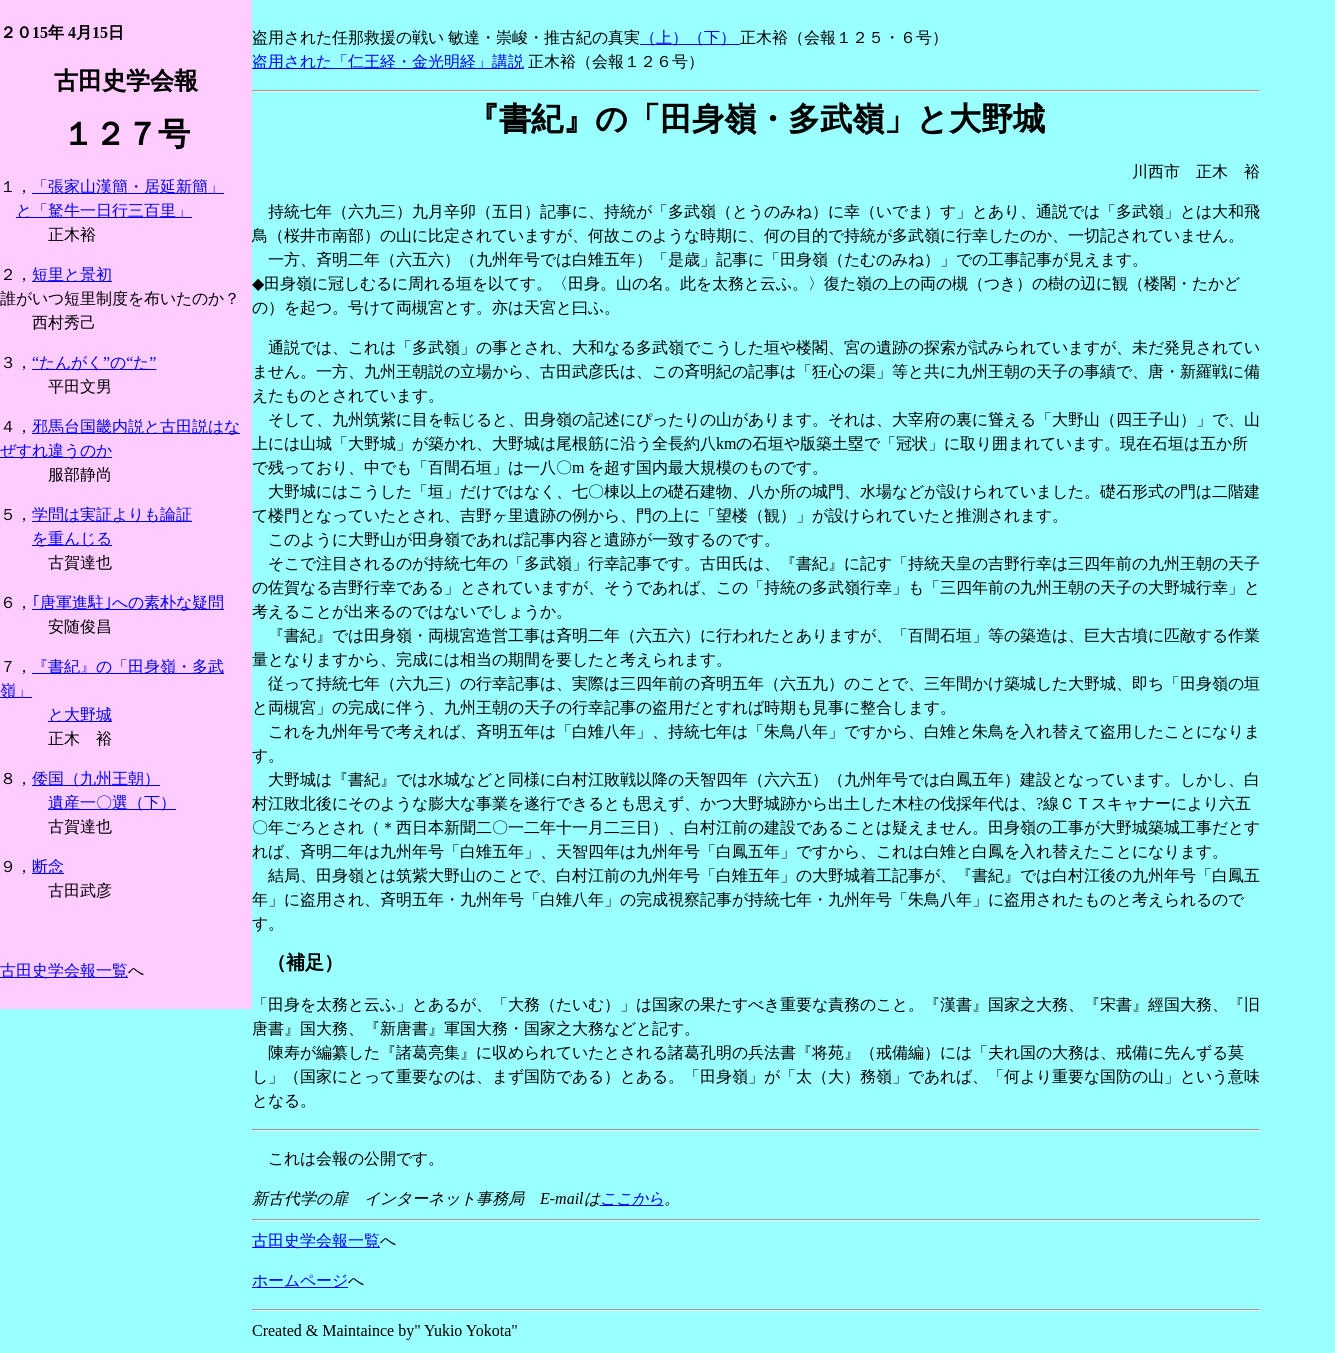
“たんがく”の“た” (94, 362)
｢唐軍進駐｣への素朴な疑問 (128, 602)
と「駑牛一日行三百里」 (104, 210)
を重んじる (72, 538)
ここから (632, 1198)
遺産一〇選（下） (112, 802)
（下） (714, 37)
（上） (664, 37)
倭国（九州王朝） (96, 778)
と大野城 (80, 714)
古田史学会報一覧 (64, 970)
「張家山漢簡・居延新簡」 (128, 186)
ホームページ (300, 1280)
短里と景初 (72, 274)
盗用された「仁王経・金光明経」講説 (388, 61)
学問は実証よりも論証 (112, 514)
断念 (48, 866)
